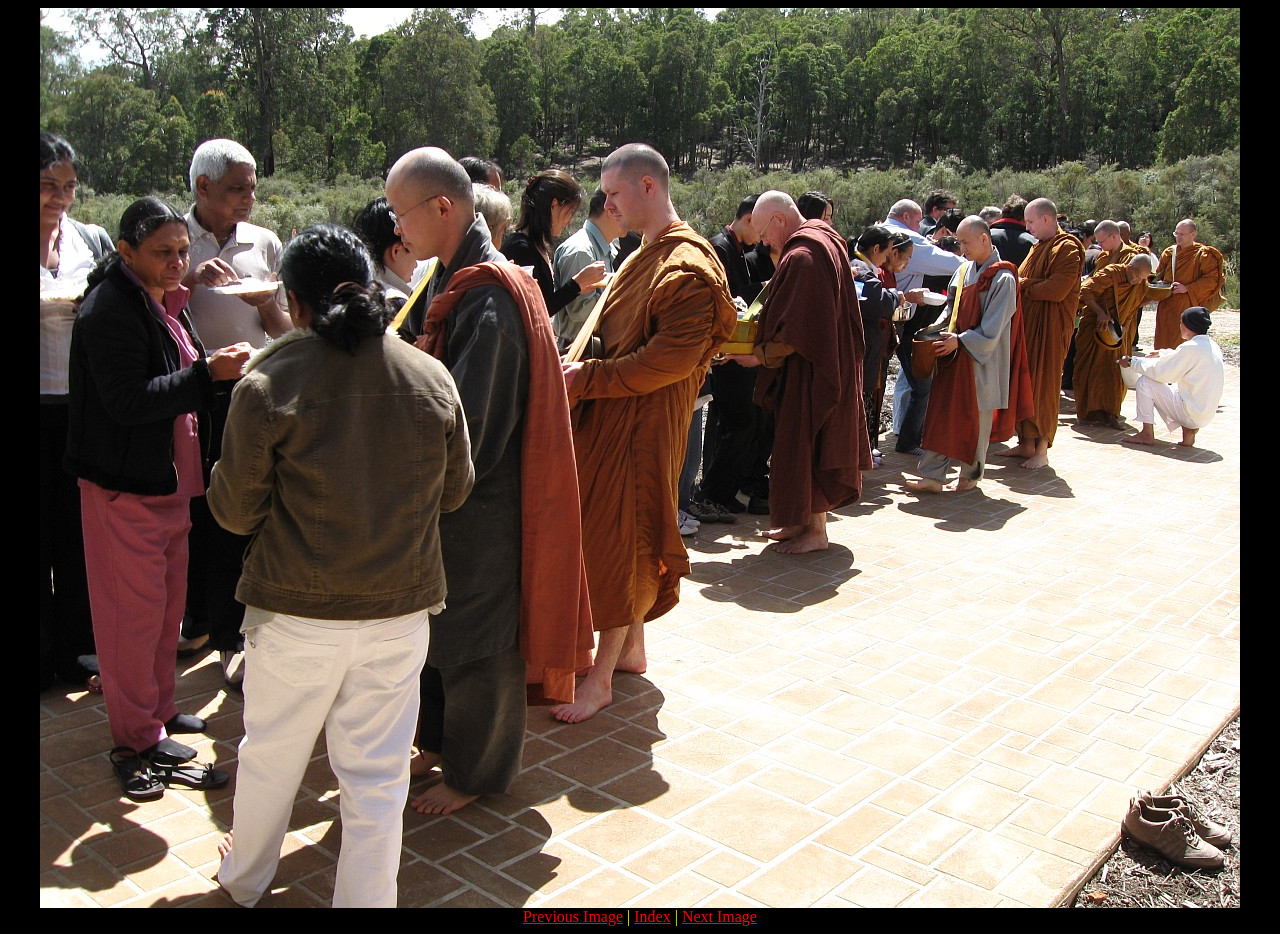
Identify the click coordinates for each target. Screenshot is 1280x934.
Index (652, 916)
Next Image (719, 916)
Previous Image (573, 916)
